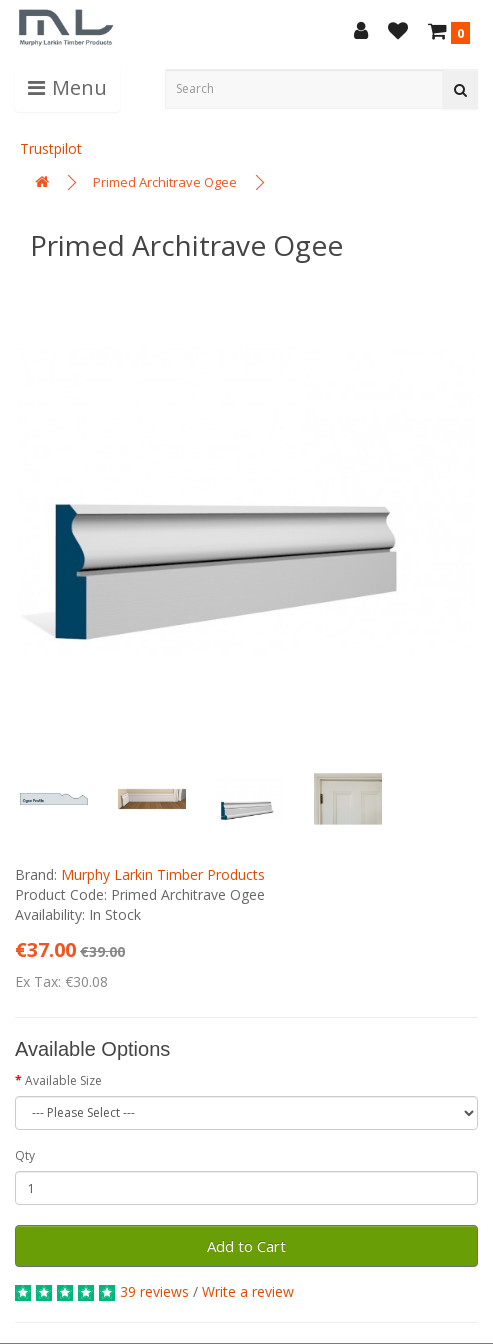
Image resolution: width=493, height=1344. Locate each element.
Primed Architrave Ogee (165, 182)
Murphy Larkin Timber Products (163, 874)
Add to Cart (246, 1246)
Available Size (63, 1080)
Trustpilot (51, 148)
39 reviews (154, 1291)
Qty (25, 1155)
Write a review (248, 1291)
